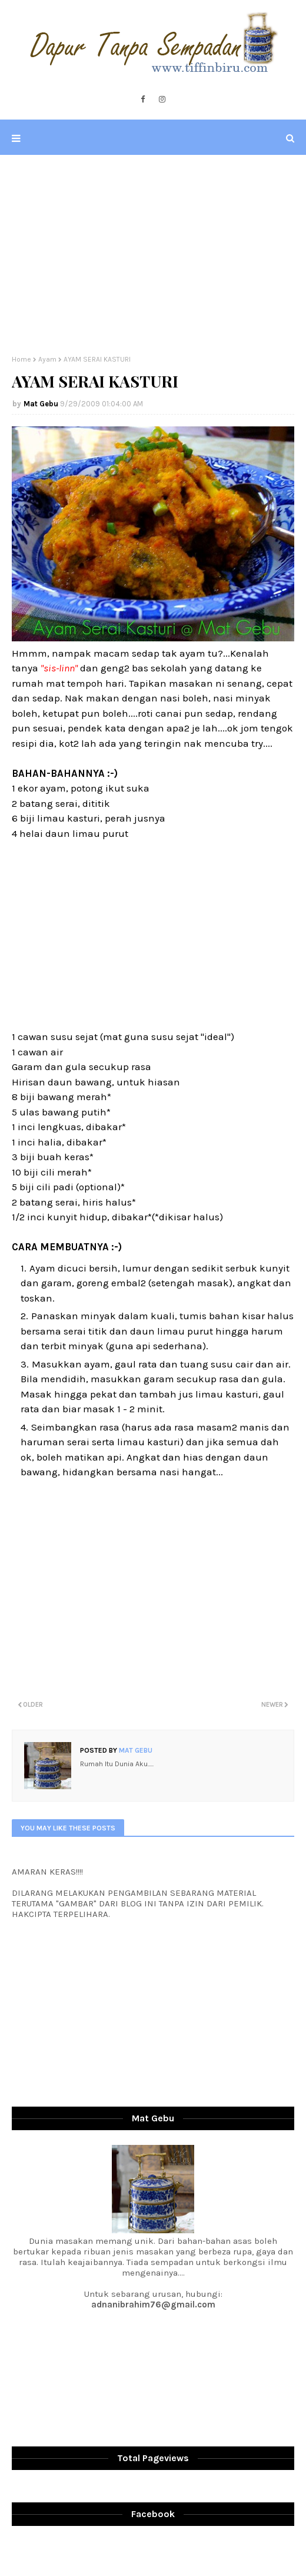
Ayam (47, 359)
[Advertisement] (153, 255)
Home (21, 359)
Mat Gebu (41, 403)
